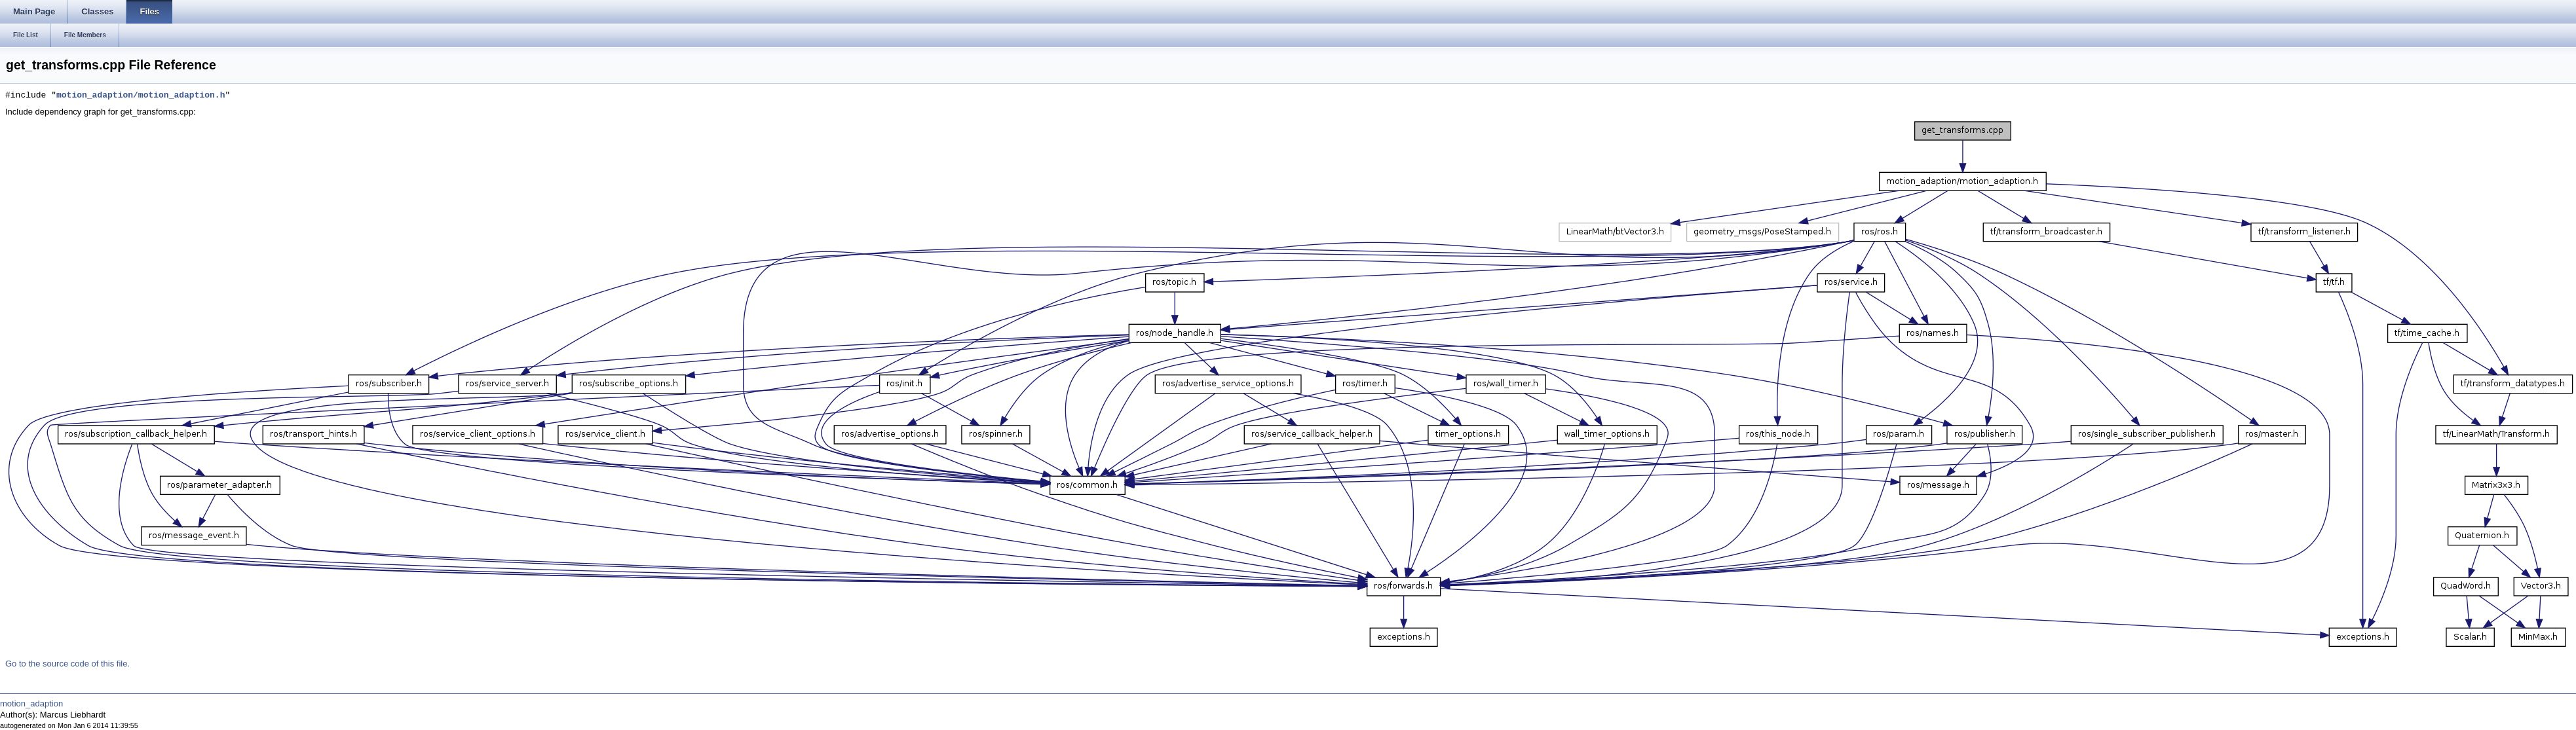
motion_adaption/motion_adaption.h (140, 95)
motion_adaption (31, 703)
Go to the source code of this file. (67, 663)
